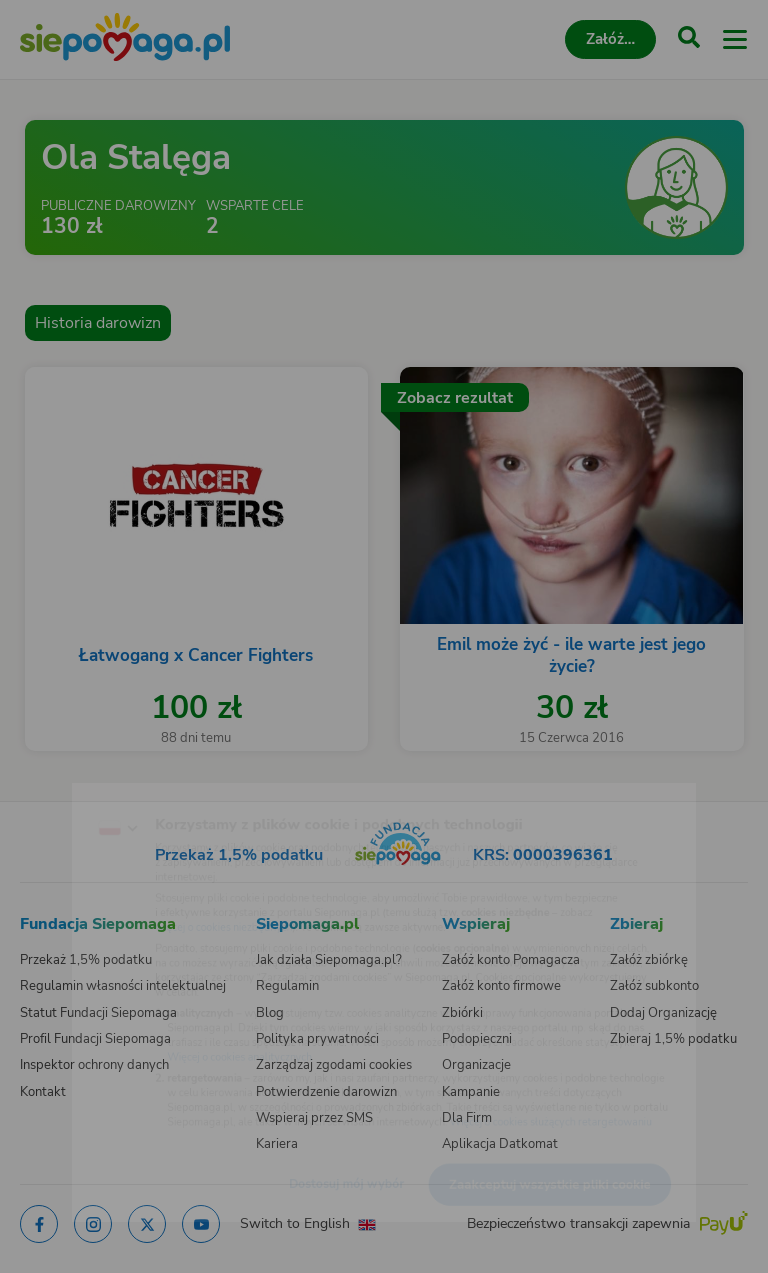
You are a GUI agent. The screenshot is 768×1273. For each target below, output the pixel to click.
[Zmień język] (56, 788)
